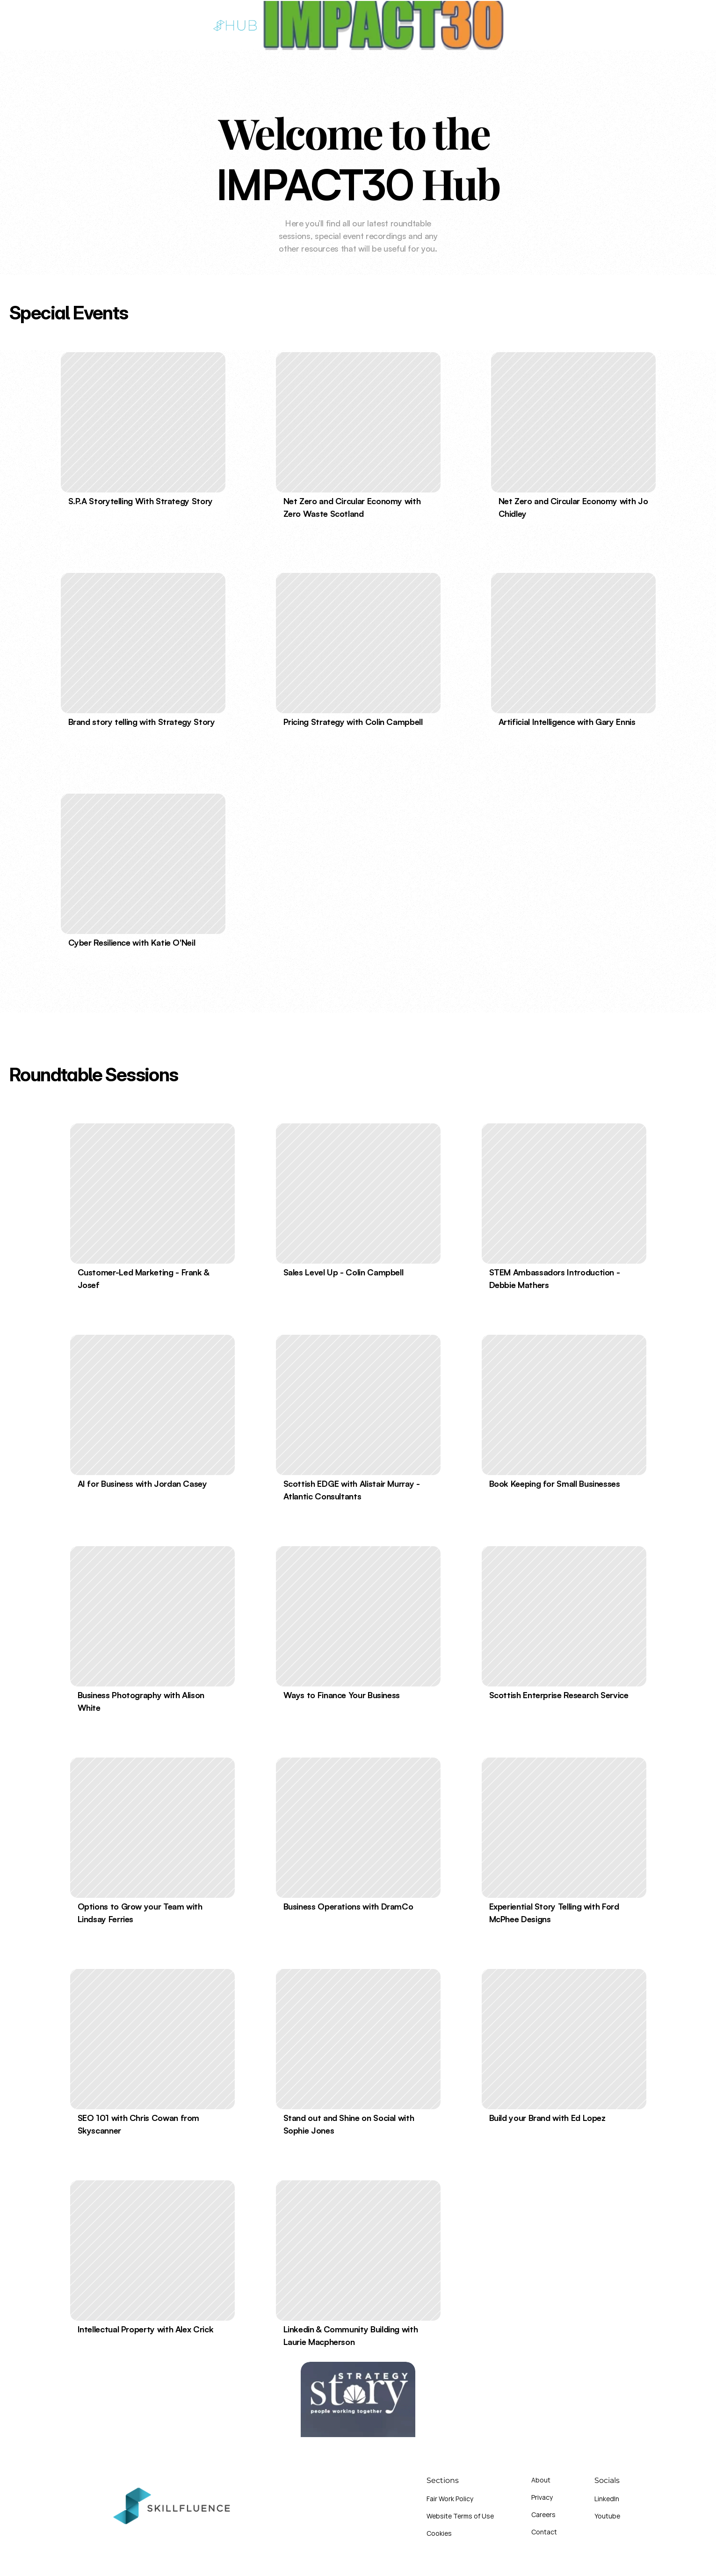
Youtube (607, 2515)
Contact (544, 2531)
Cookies (439, 2533)
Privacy (542, 2497)
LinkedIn (606, 2498)
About (540, 2479)
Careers (543, 2514)
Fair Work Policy (450, 2498)
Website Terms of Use (460, 2515)
